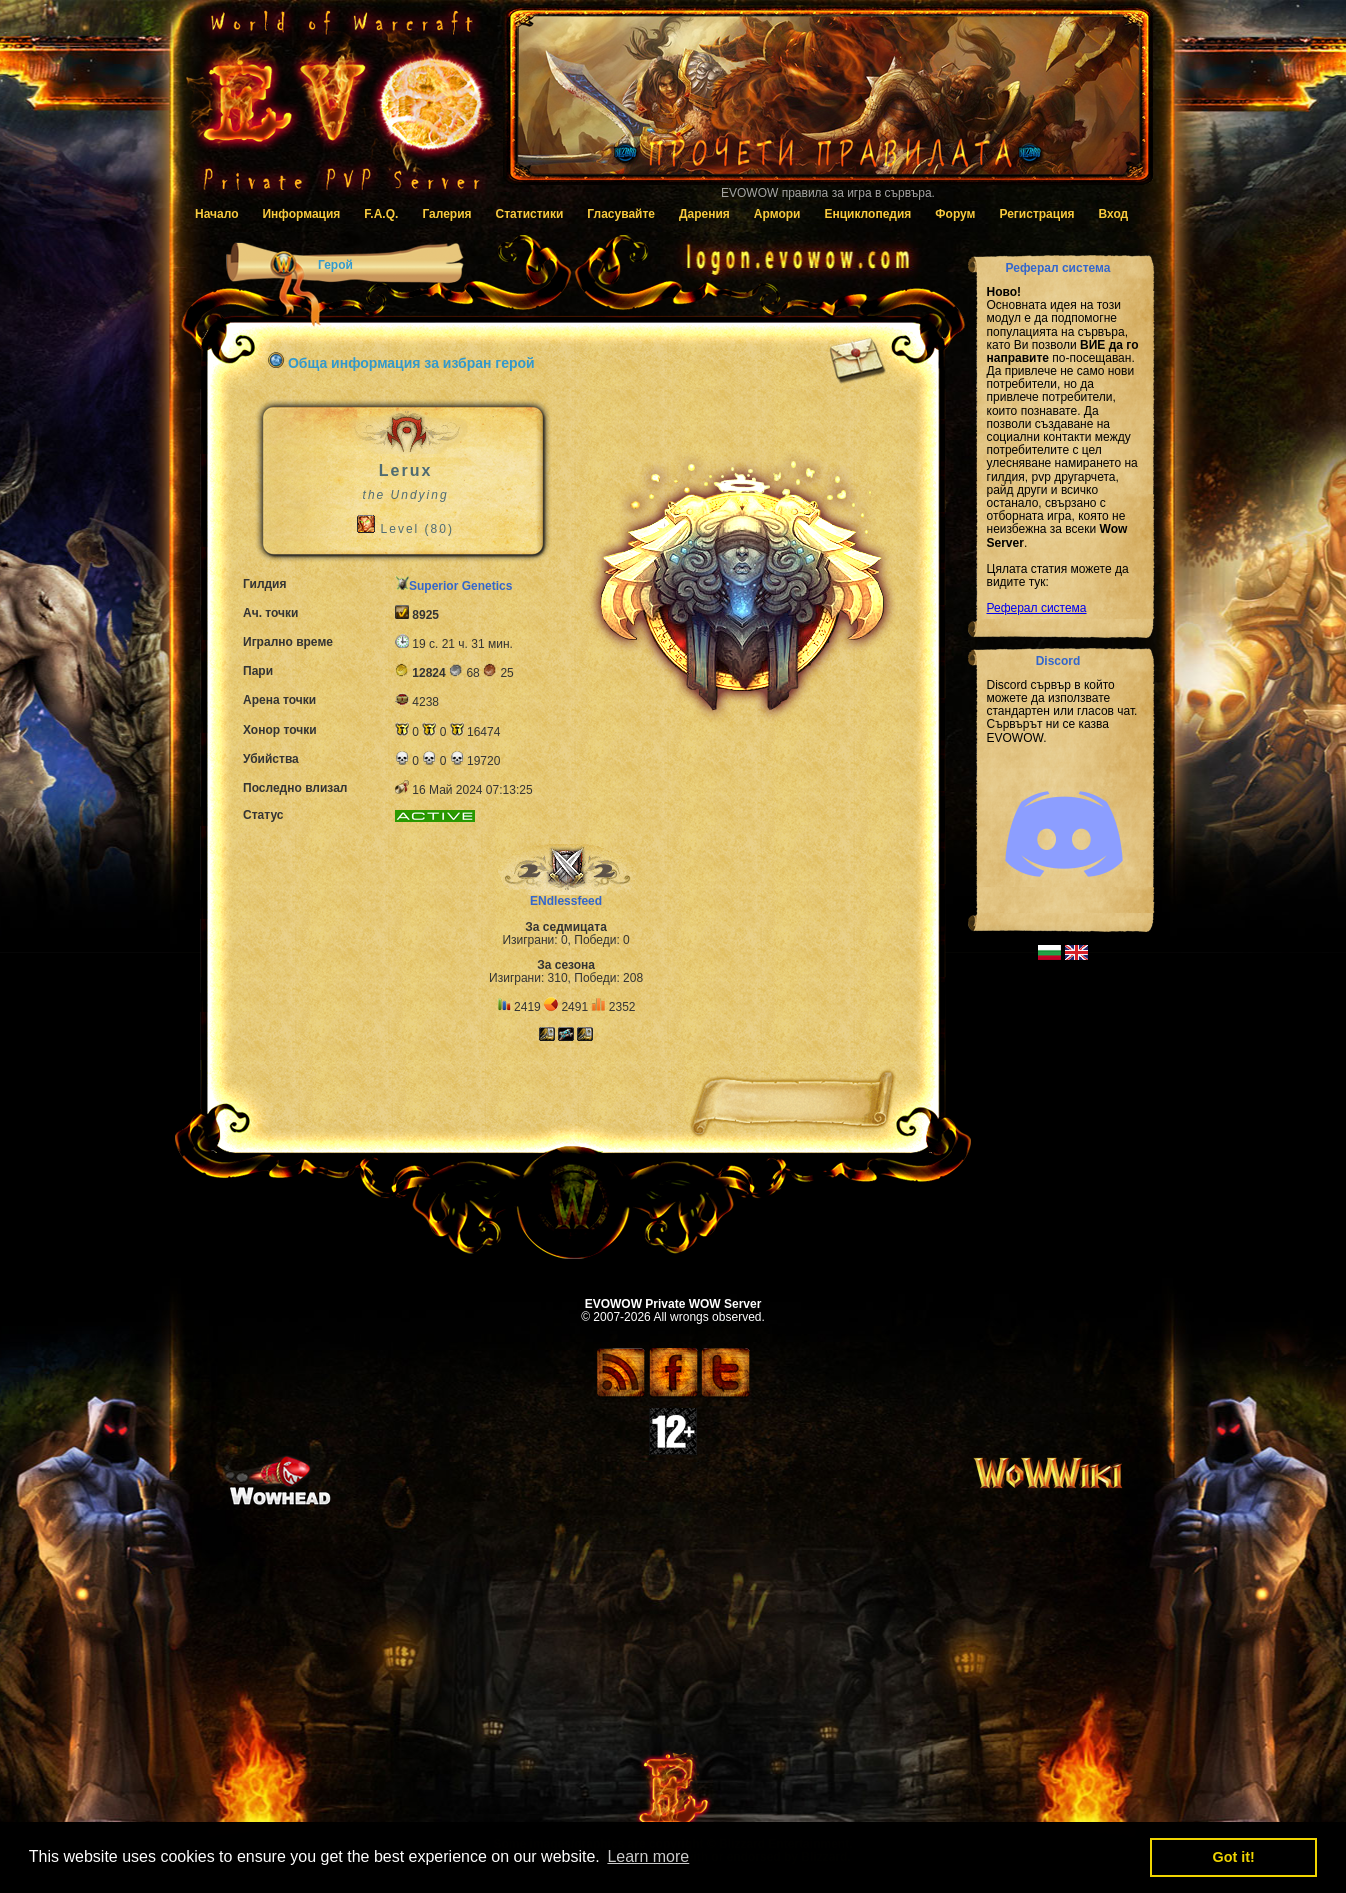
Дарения (704, 214)
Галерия (446, 214)
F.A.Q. (381, 214)
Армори (777, 214)
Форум (955, 214)
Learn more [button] (648, 1856)
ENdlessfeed (566, 901)
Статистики (530, 214)
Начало (216, 214)
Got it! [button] (1234, 1857)
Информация (301, 214)
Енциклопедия (867, 214)
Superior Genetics (460, 586)
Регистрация (1036, 214)
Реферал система (1037, 608)
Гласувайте (621, 214)
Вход (1114, 214)
